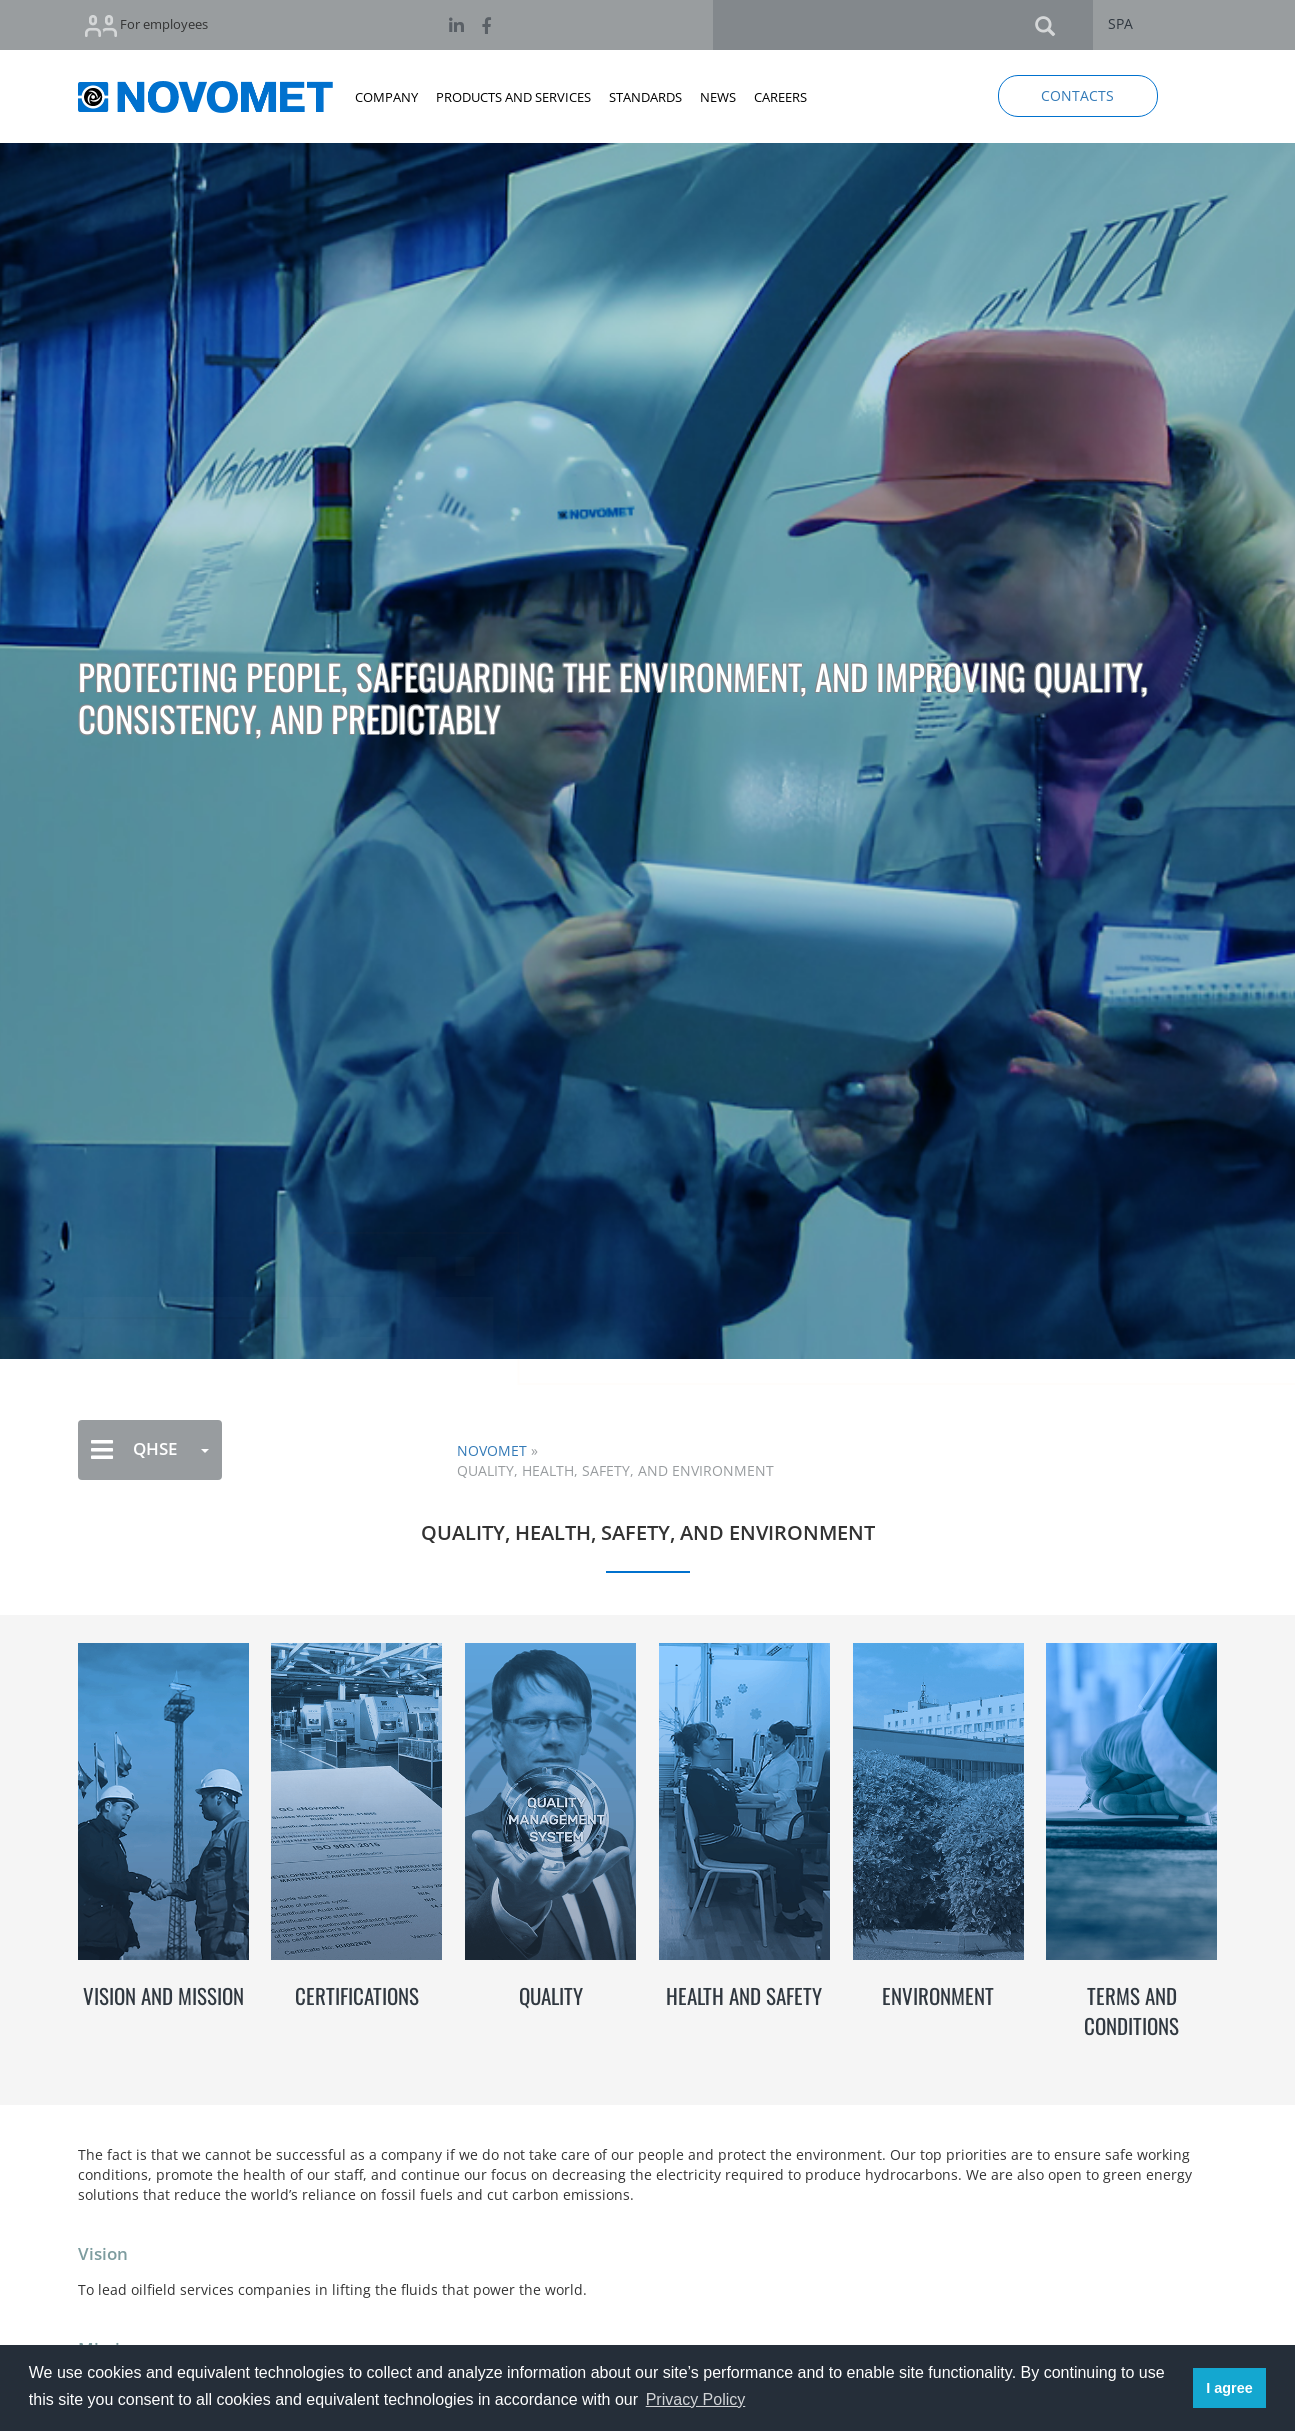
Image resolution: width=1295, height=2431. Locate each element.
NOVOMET (492, 1450)
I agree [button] (1229, 2388)
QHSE (150, 1449)
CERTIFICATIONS (357, 1995)
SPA (1120, 23)
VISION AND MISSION (163, 1995)
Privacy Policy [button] (696, 2399)
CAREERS (780, 97)
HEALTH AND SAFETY (744, 1995)
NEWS (718, 97)
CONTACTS (1077, 95)
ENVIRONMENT (938, 1995)
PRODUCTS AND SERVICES (513, 97)
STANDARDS (645, 97)
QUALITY (551, 1995)
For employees (146, 25)
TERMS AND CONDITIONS (1131, 2010)
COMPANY (386, 97)
